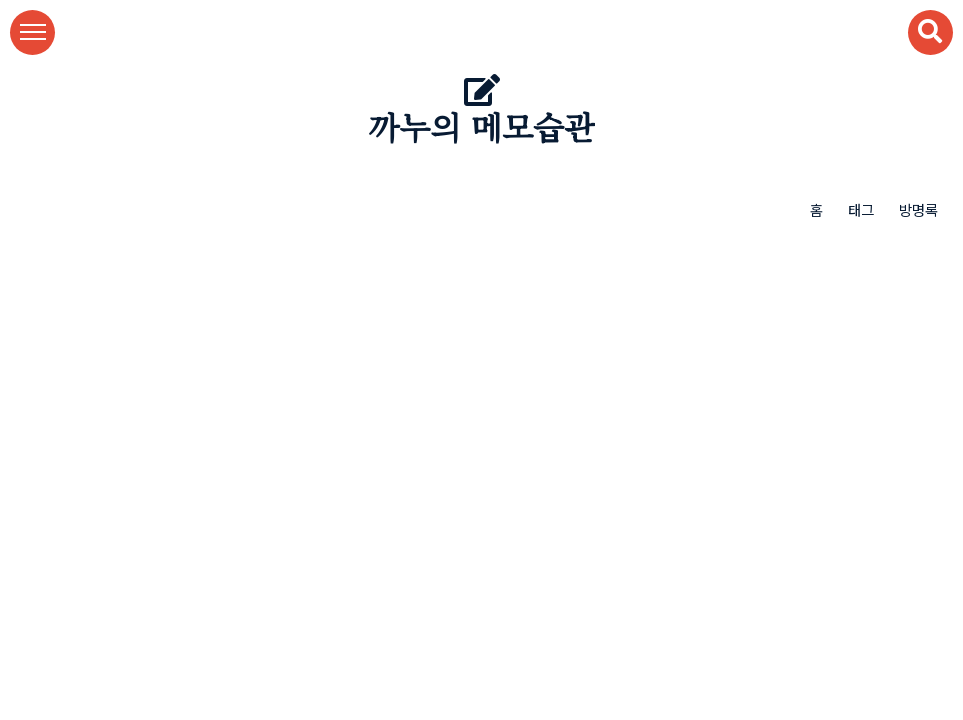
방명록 (918, 209)
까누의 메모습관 (481, 129)
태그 (861, 209)
